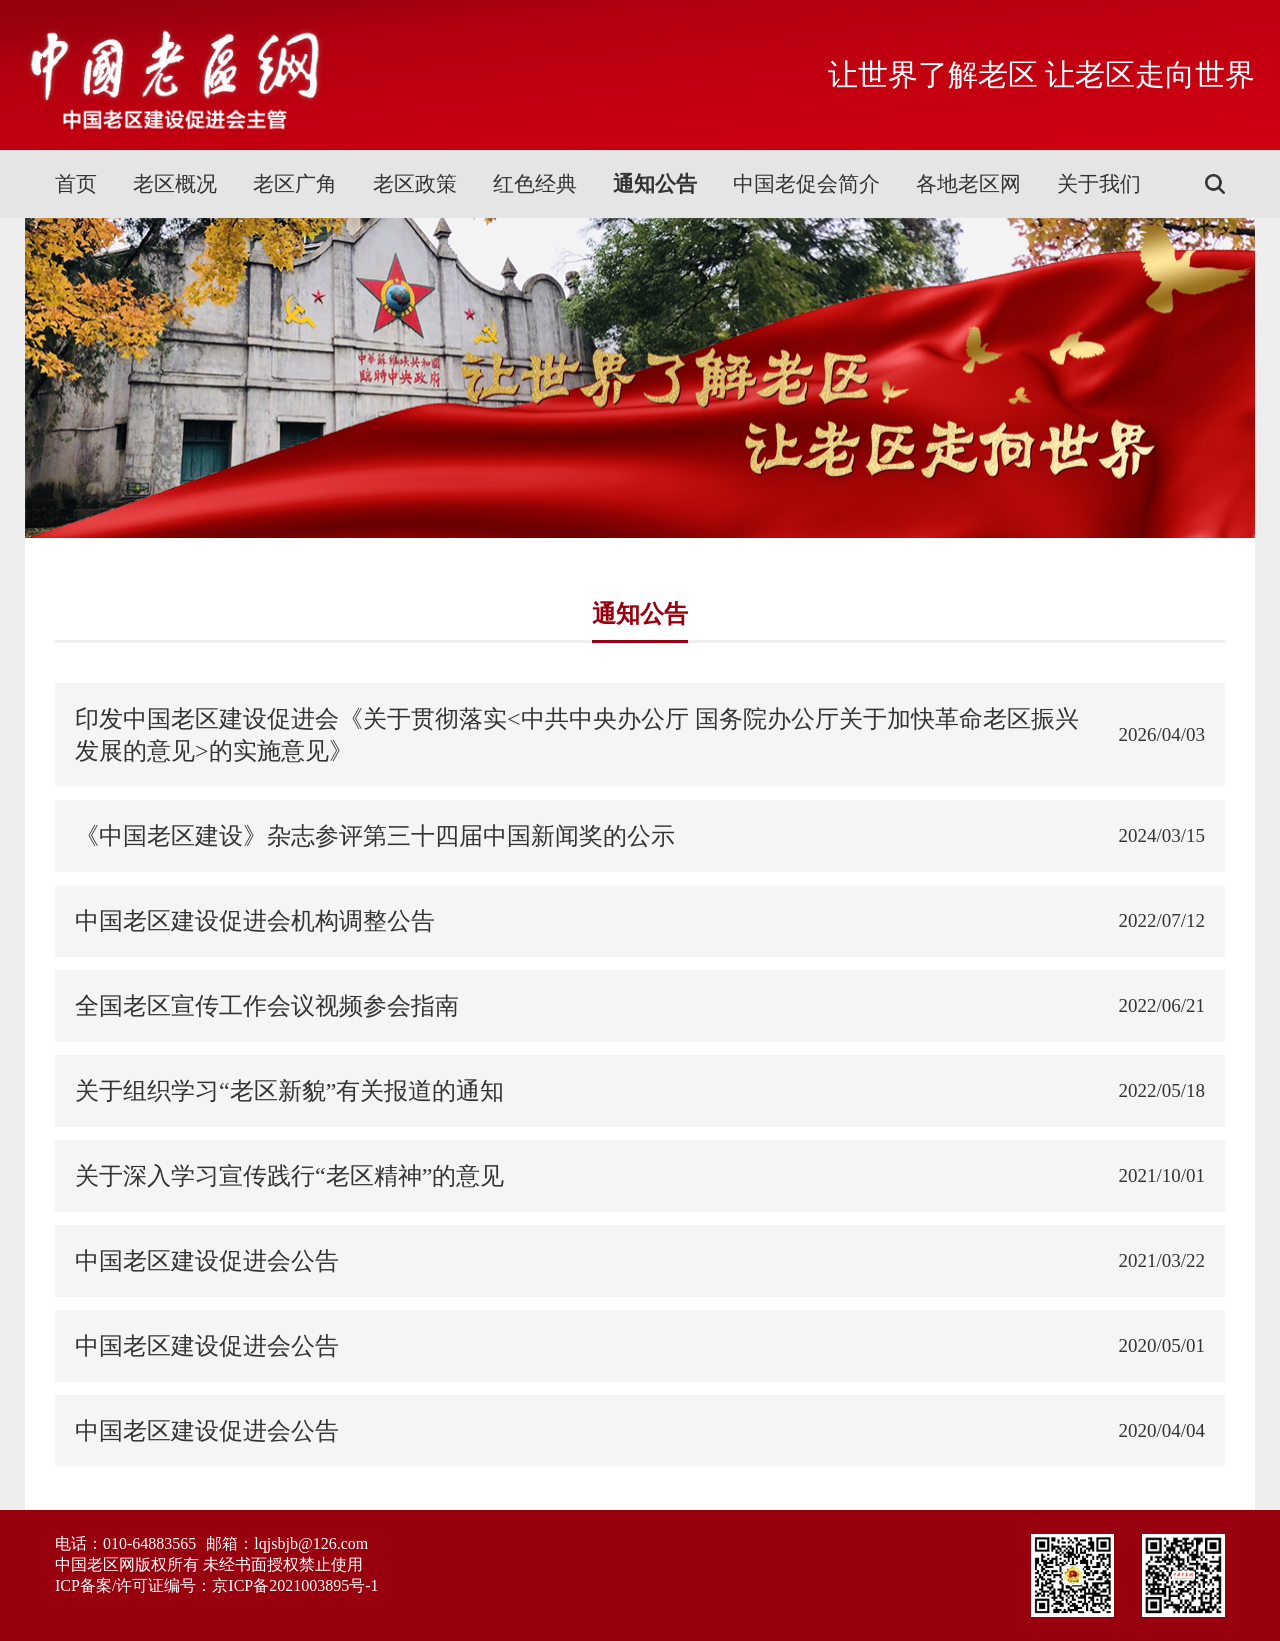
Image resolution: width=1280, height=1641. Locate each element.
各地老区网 (968, 184)
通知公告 (655, 184)
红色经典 (535, 184)
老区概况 (175, 184)
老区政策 (415, 184)
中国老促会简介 (806, 184)
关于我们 (1099, 184)
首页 (76, 184)
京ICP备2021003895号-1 (295, 1585)
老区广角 (295, 184)
